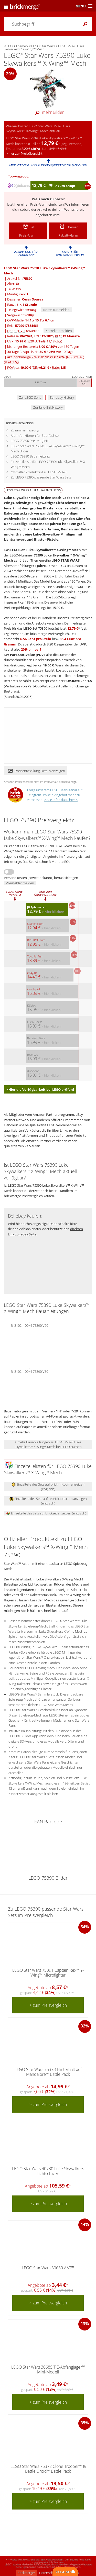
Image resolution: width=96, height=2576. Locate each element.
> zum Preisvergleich (48, 2005)
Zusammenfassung (25, 430)
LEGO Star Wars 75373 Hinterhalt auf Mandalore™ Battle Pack (48, 2072)
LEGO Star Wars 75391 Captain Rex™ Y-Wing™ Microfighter (48, 1972)
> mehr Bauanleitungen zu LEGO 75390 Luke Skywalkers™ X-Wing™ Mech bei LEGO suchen (48, 1444)
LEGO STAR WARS (65, 560)
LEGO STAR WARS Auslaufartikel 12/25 (33, 490)
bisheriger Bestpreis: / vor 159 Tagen (43, 346)
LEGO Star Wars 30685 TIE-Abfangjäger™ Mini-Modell (48, 2369)
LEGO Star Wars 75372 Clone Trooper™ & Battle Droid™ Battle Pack (48, 2468)
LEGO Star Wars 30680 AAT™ (48, 2268)
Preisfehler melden (20, 883)
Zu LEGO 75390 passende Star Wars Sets (41, 477)
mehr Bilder (48, 112)
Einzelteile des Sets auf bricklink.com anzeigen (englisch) (48, 1486)
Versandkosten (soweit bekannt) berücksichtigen (41, 877)
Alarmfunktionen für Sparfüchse (35, 435)
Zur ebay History (62, 397)
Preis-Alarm (39, 204)
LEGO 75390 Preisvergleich (30, 440)
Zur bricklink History (48, 407)
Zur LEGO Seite (30, 397)
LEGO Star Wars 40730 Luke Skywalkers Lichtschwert (48, 2171)
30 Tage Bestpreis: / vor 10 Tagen (41, 351)
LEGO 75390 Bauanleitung (30, 456)
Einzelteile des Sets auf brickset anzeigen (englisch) (46, 1513)
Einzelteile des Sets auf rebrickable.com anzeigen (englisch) (48, 1501)
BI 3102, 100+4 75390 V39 (29, 1371)
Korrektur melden (56, 309)
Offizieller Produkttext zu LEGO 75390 (38, 472)
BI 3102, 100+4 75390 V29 (29, 1325)
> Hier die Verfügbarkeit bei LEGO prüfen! (40, 1089)
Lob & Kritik (65, 2571)
